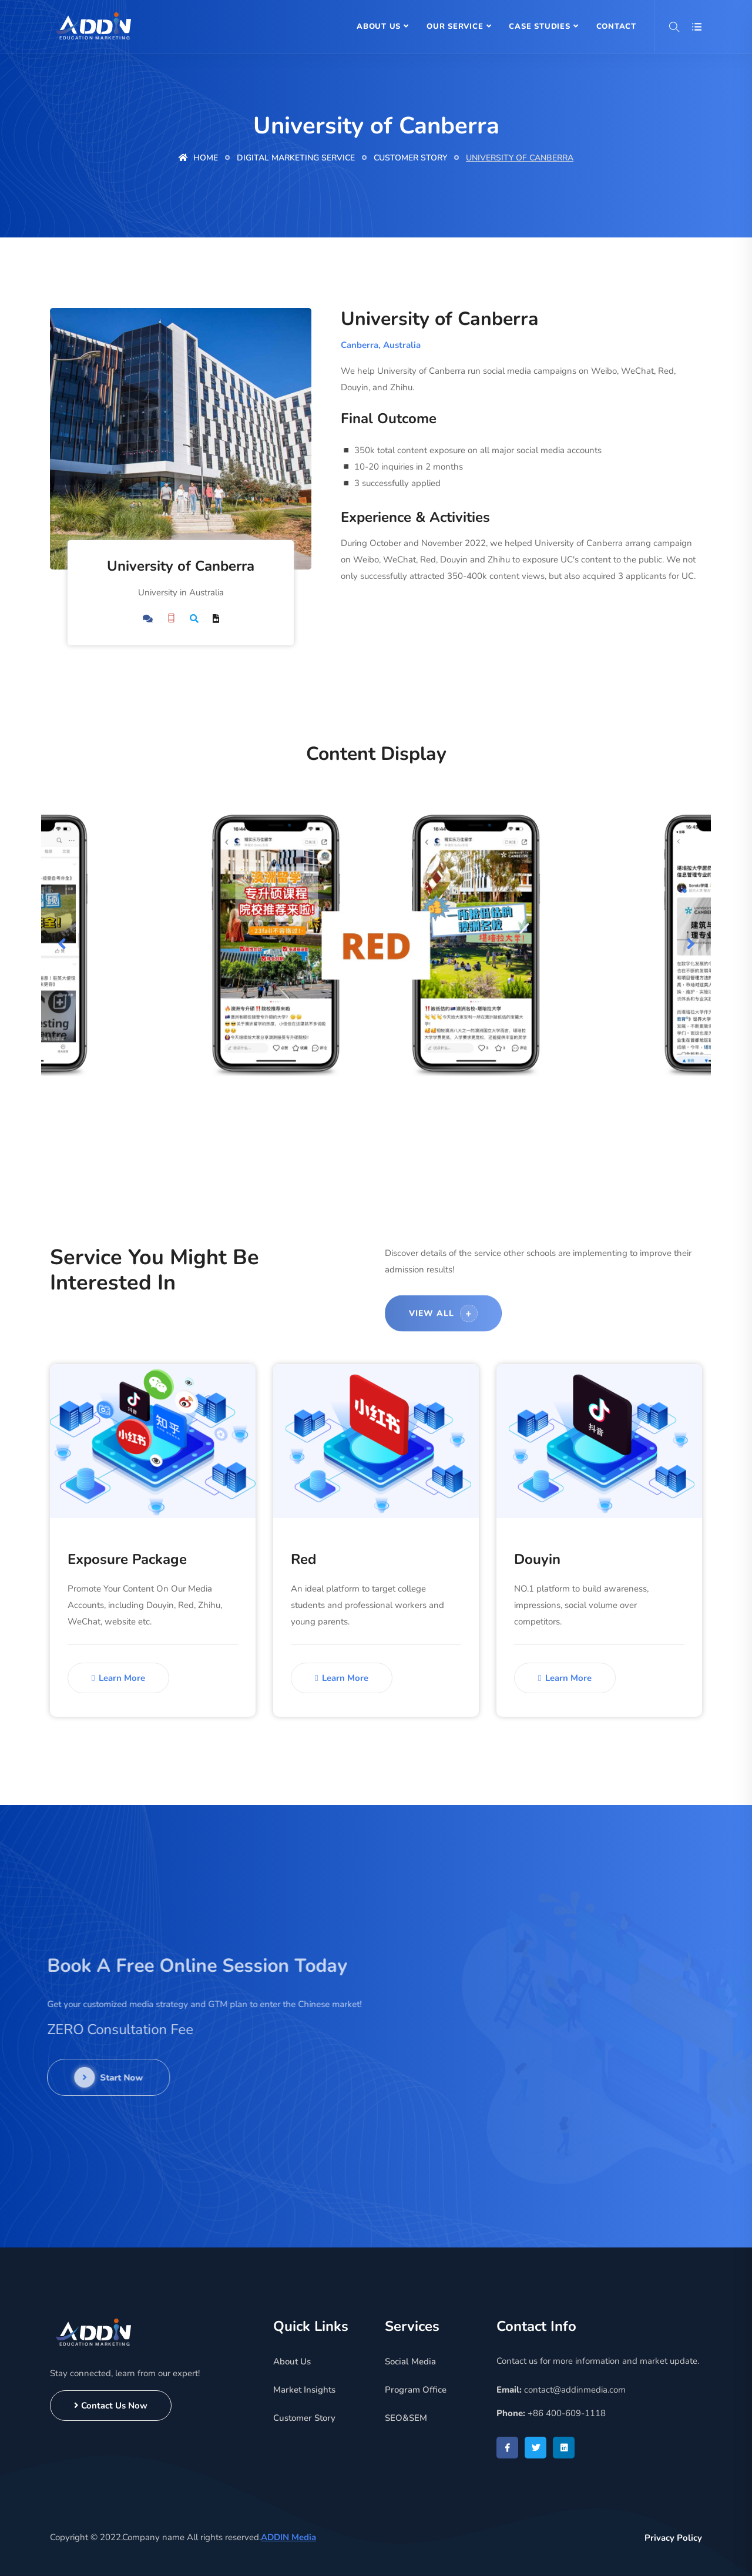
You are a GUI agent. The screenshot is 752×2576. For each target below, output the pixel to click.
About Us (379, 26)
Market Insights (304, 2390)
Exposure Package (127, 1559)
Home (198, 157)
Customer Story (410, 157)
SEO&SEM (406, 2418)
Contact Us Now (110, 2405)
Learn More (118, 1678)
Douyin (537, 1559)
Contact (616, 26)
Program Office (415, 2390)
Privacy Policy (673, 2538)
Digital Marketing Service (296, 157)
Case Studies (539, 26)
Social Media (410, 2361)
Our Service (455, 26)
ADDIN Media (288, 2537)
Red (303, 1559)
